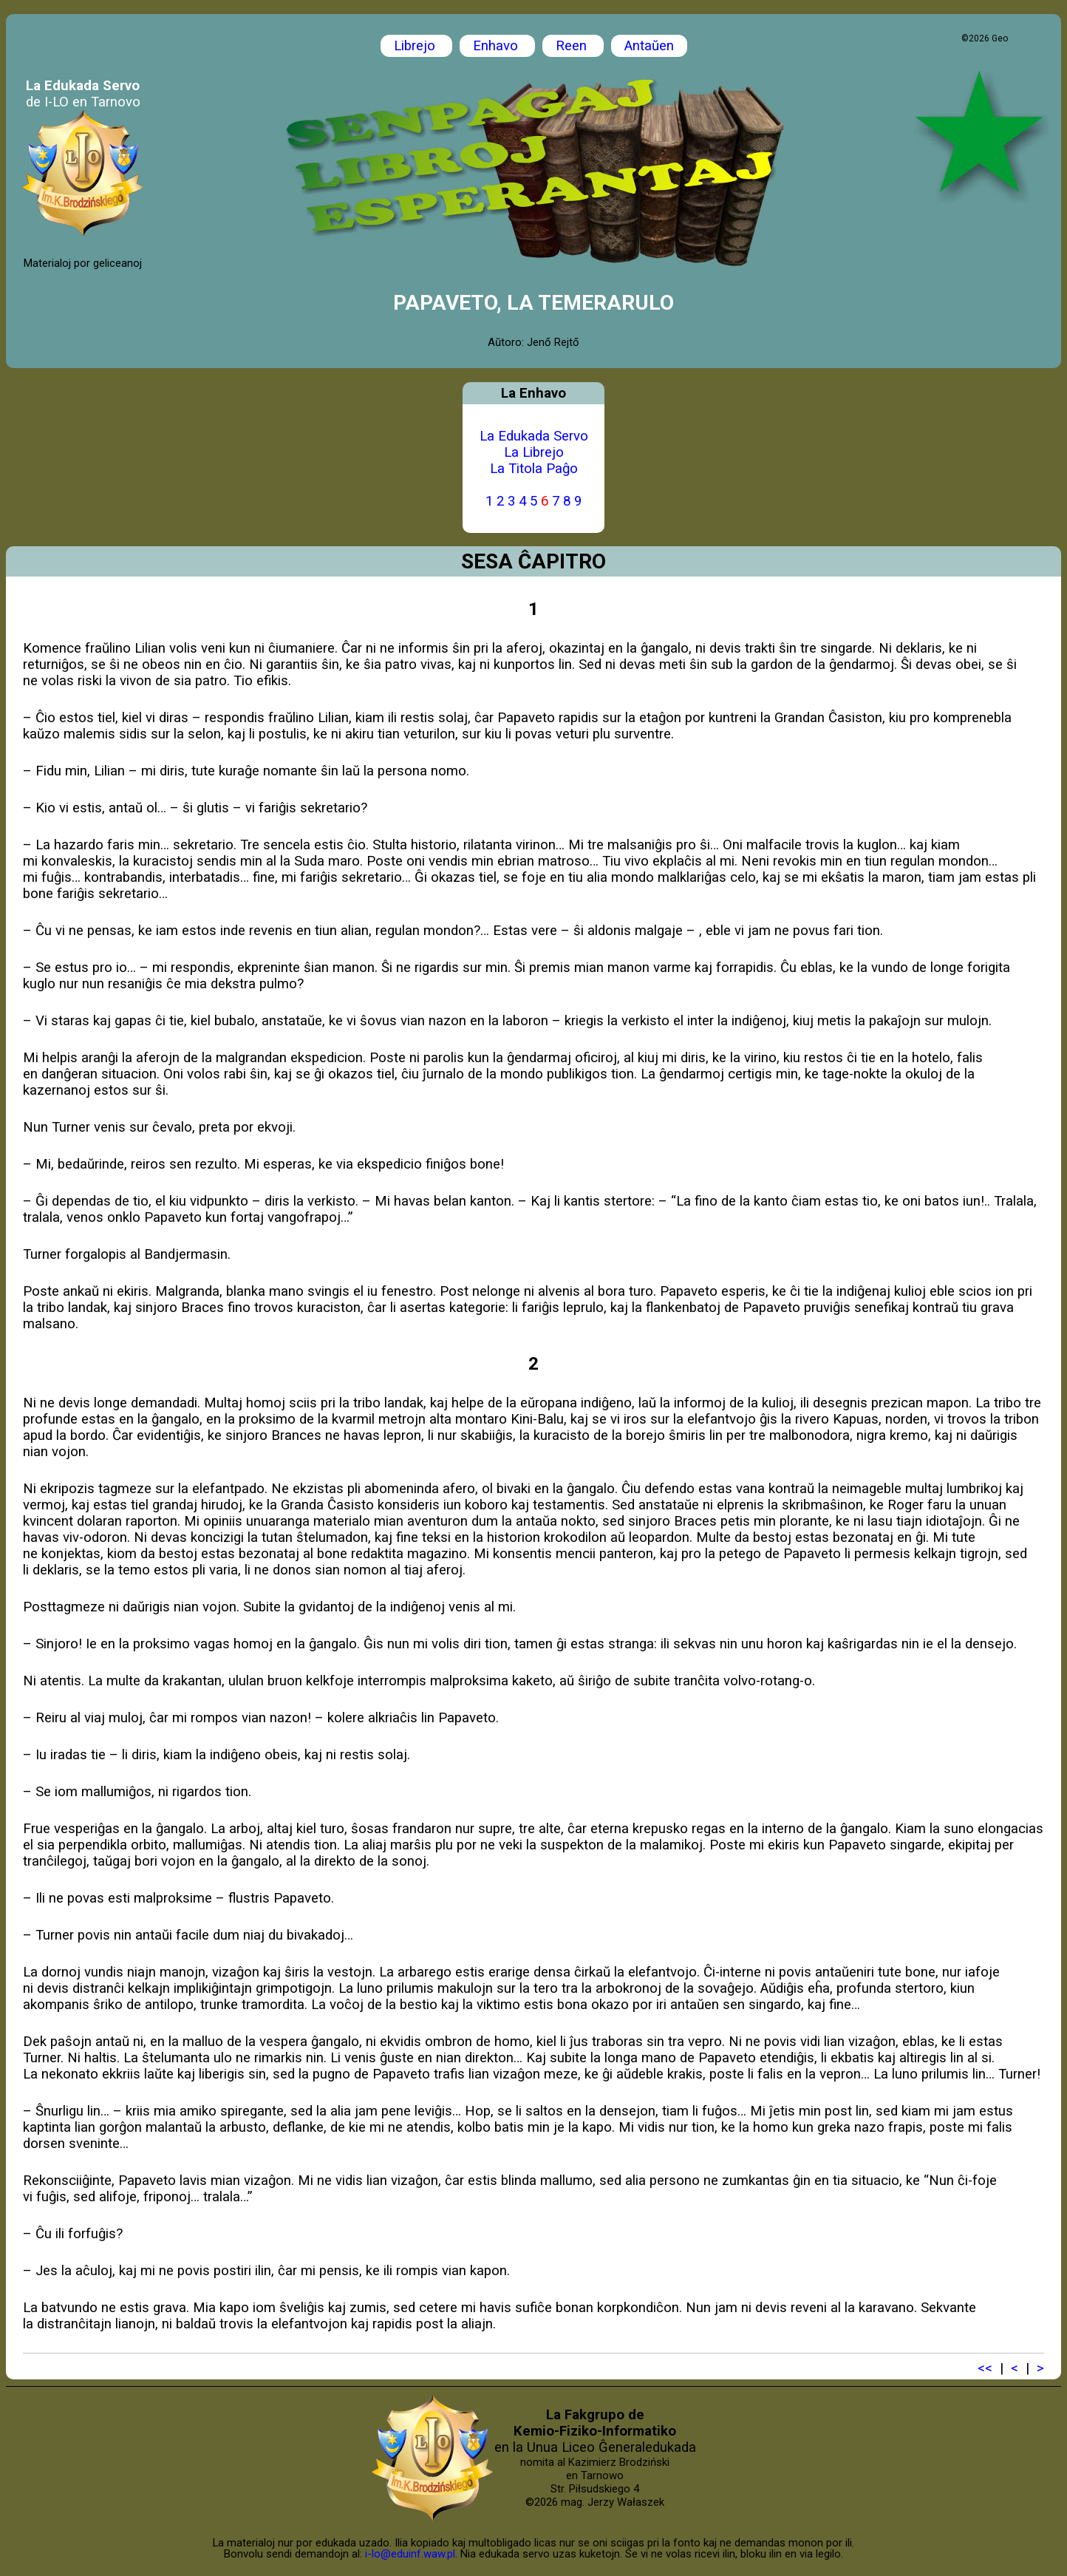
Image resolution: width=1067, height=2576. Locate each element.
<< (985, 2368)
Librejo (416, 46)
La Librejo (534, 452)
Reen (573, 46)
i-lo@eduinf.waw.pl (410, 2553)
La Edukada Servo (534, 436)
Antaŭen (649, 46)
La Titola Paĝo (534, 469)
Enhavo (497, 46)
